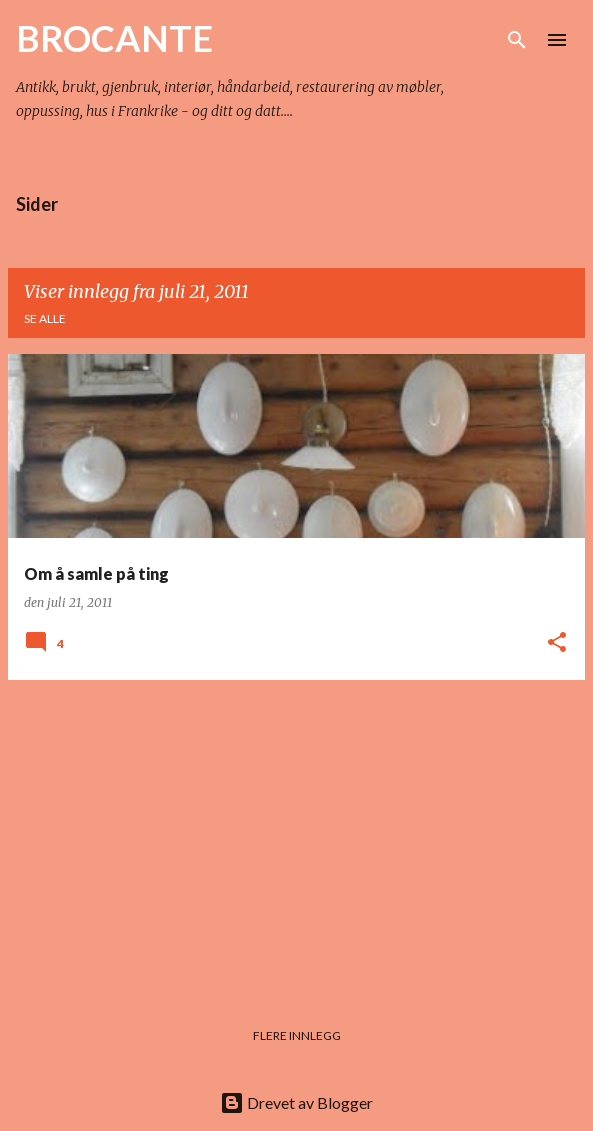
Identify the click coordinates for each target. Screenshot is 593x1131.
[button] (557, 643)
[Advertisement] (296, 836)
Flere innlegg (297, 1035)
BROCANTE (114, 38)
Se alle (45, 318)
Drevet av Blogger (296, 1102)
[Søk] (517, 40)
